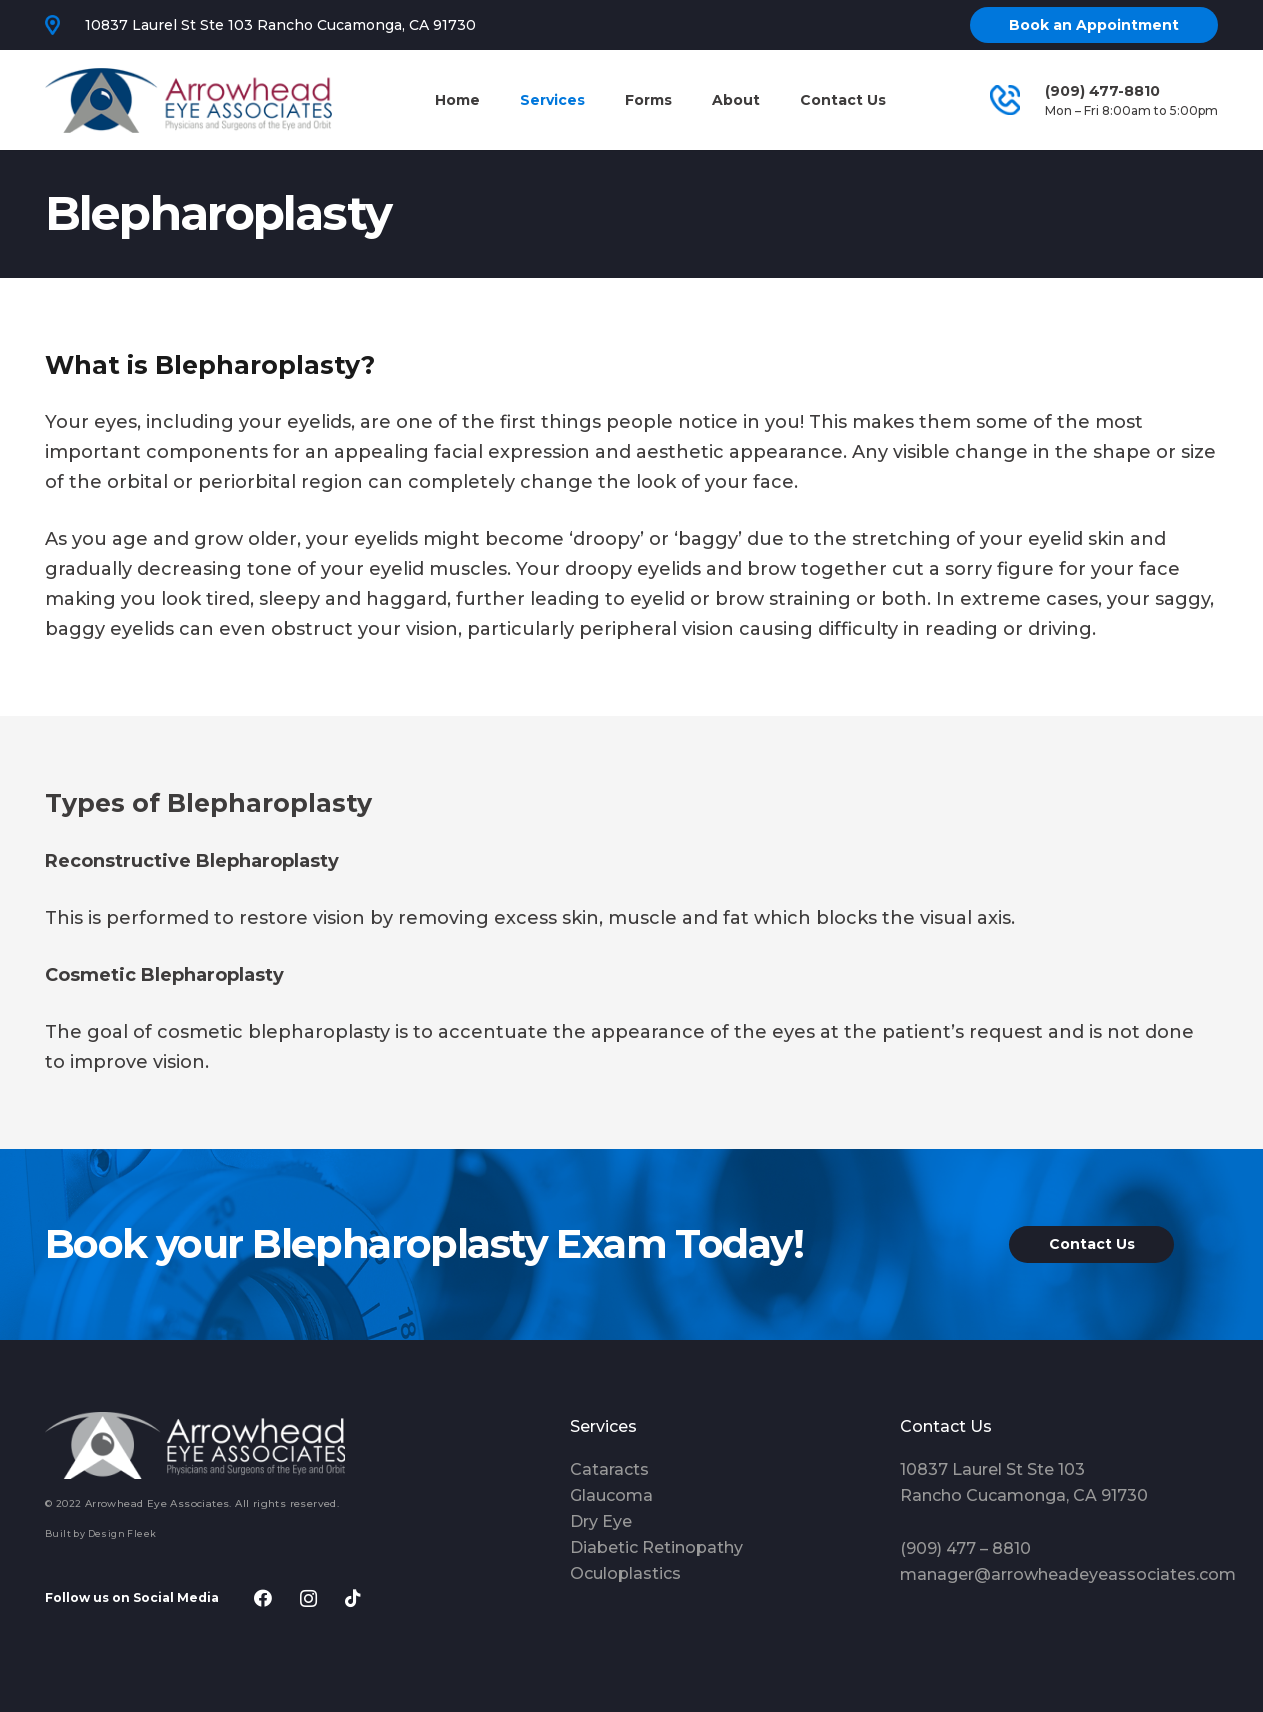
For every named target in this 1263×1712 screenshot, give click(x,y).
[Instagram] (308, 1598)
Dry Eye (601, 1521)
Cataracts (609, 1469)
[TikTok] (353, 1598)
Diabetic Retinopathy (656, 1547)
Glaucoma (611, 1495)
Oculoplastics (625, 1573)
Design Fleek (122, 1533)
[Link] (188, 100)
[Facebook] (263, 1598)
